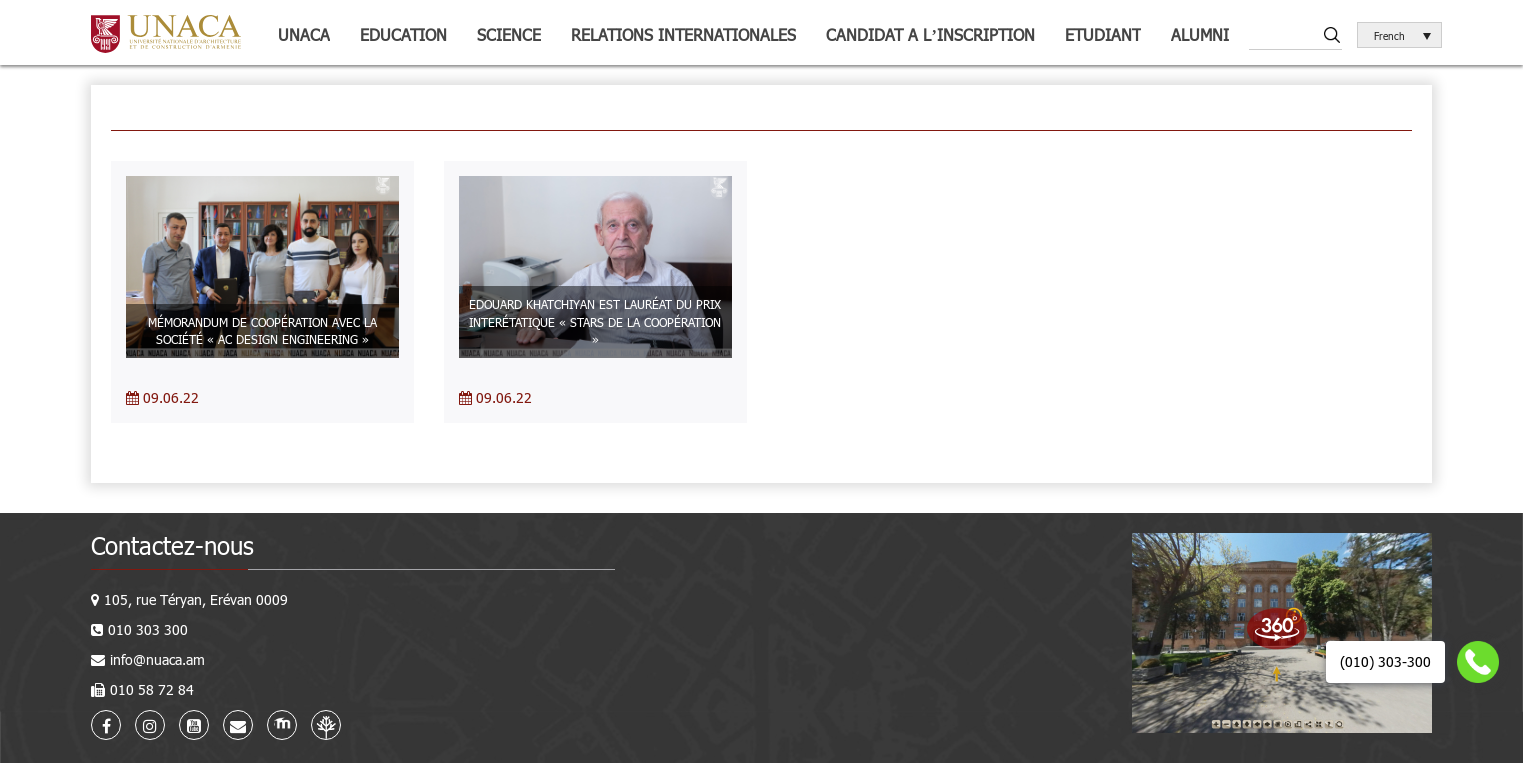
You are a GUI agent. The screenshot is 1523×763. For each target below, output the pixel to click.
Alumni (1200, 34)
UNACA (304, 34)
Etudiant (1103, 34)
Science (509, 34)
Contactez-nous (172, 545)
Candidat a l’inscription (930, 34)
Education (403, 34)
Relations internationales (683, 34)
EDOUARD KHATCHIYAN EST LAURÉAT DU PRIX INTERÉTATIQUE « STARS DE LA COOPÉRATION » (595, 321)
